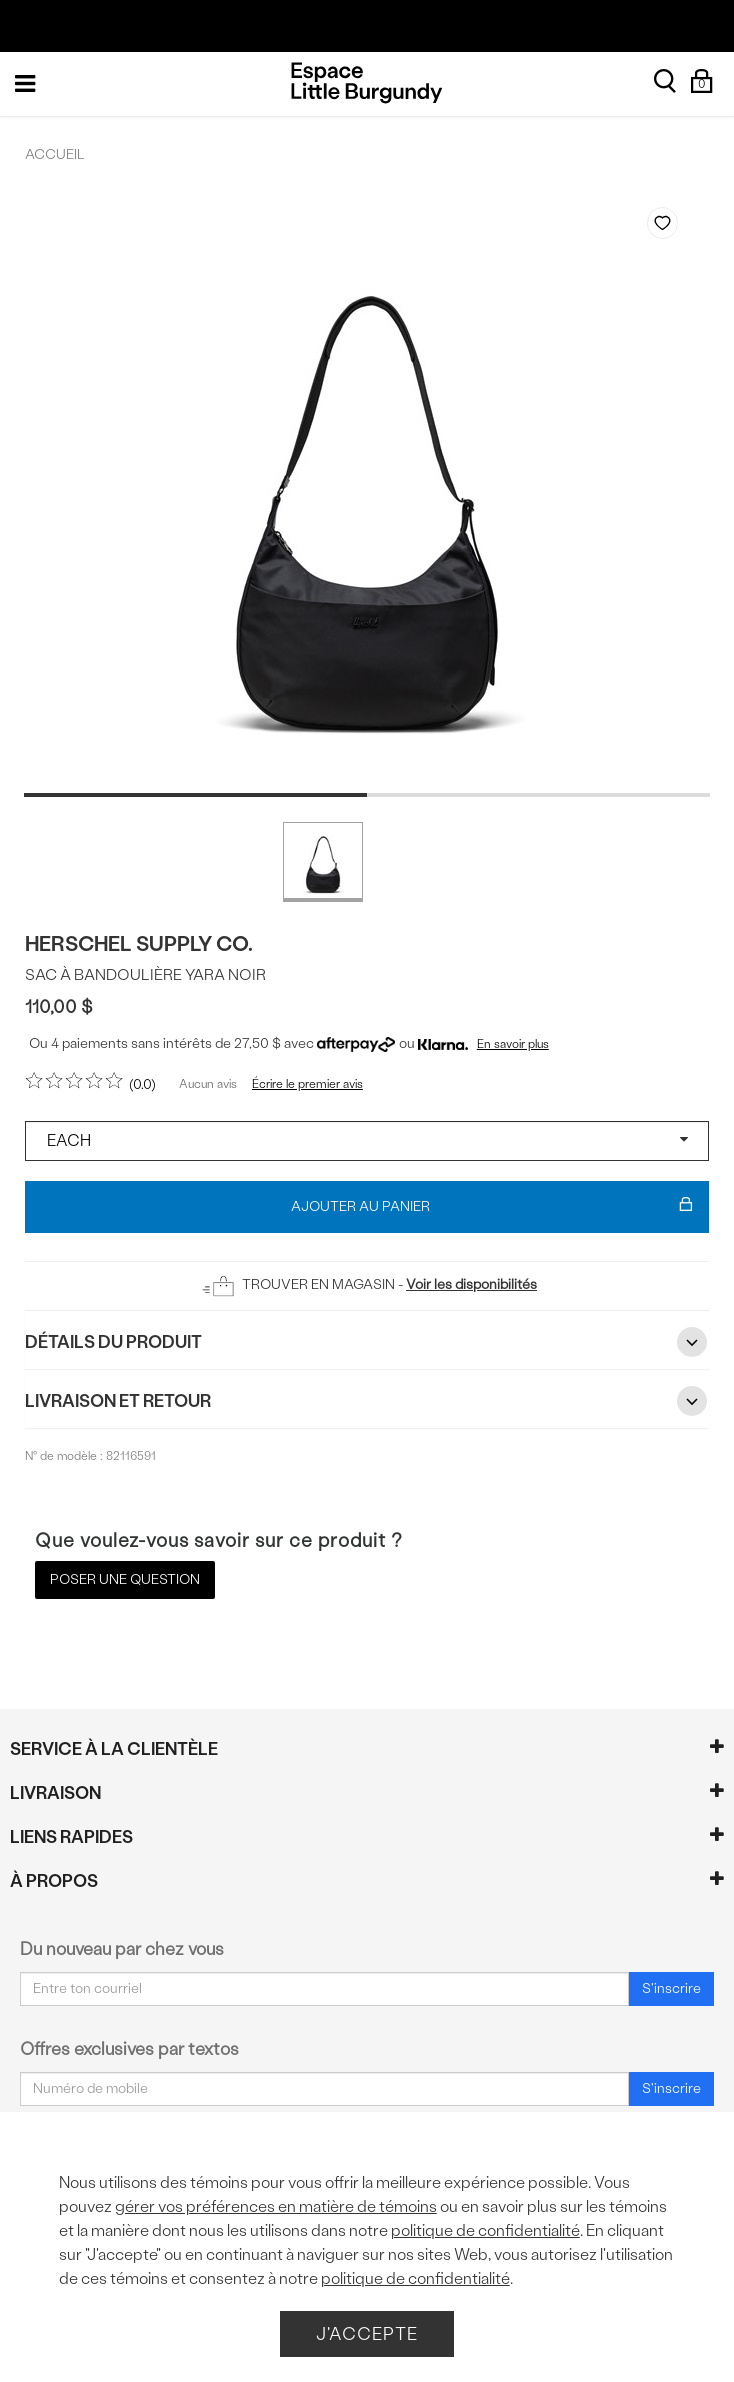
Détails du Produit (366, 1342)
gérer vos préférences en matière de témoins (276, 2206)
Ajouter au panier (492, 1207)
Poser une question (125, 1579)
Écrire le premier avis (307, 1084)
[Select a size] (366, 1141)
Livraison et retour (366, 1401)
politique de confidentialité (485, 2230)
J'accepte (367, 2333)
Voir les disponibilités (471, 1284)
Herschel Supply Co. (139, 943)
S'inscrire (671, 1988)
